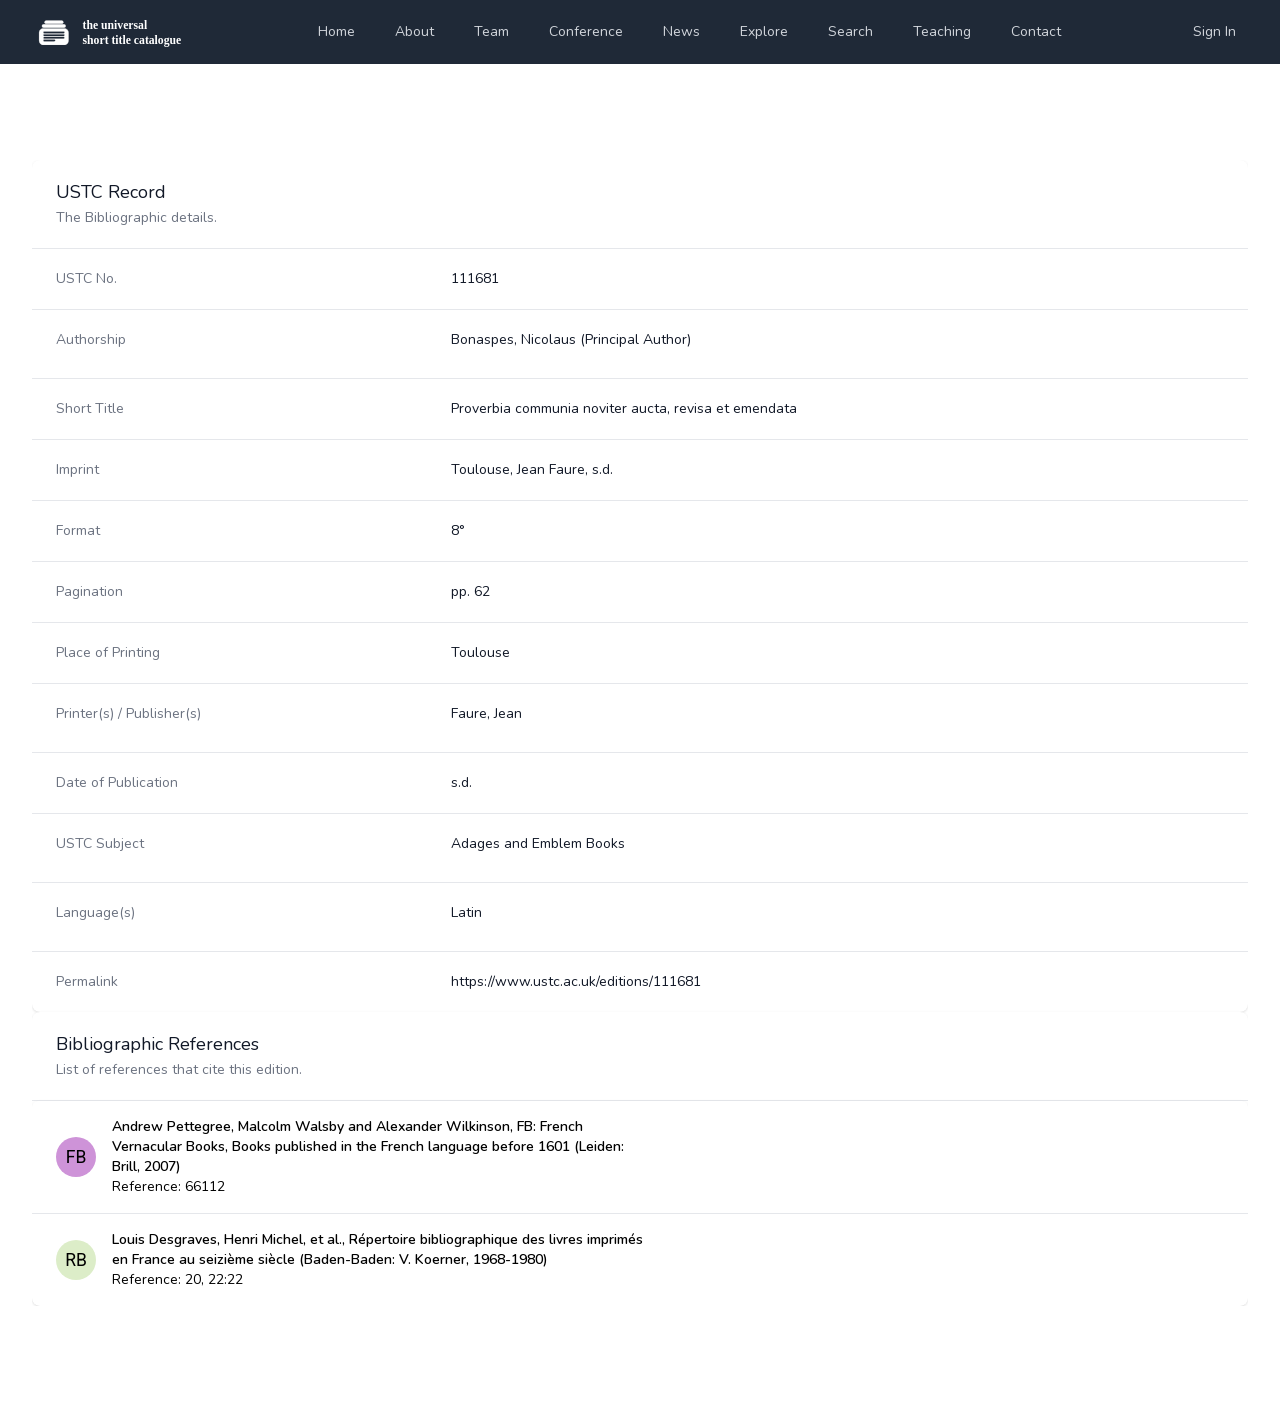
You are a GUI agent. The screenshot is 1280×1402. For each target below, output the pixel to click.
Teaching (942, 31)
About (414, 31)
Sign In (1214, 31)
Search (850, 31)
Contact (1036, 31)
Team (491, 31)
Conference (586, 31)
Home (336, 31)
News (681, 31)
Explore (764, 31)
